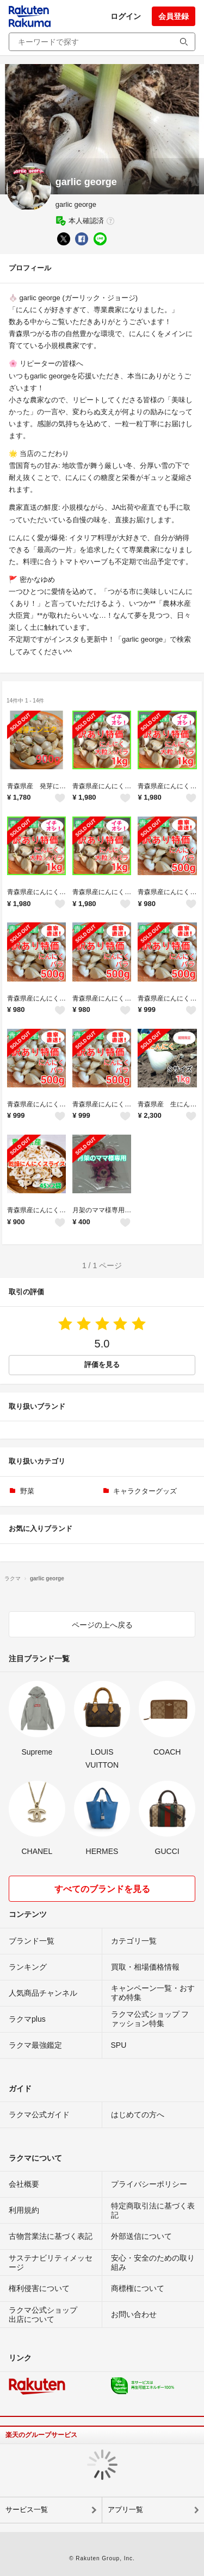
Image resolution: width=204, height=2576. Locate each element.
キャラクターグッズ (145, 1491)
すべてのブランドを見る (102, 1889)
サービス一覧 (26, 2509)
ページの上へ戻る (102, 1625)
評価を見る (102, 1364)
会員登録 (173, 16)
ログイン (125, 16)
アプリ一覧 (125, 2509)
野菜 (27, 1491)
